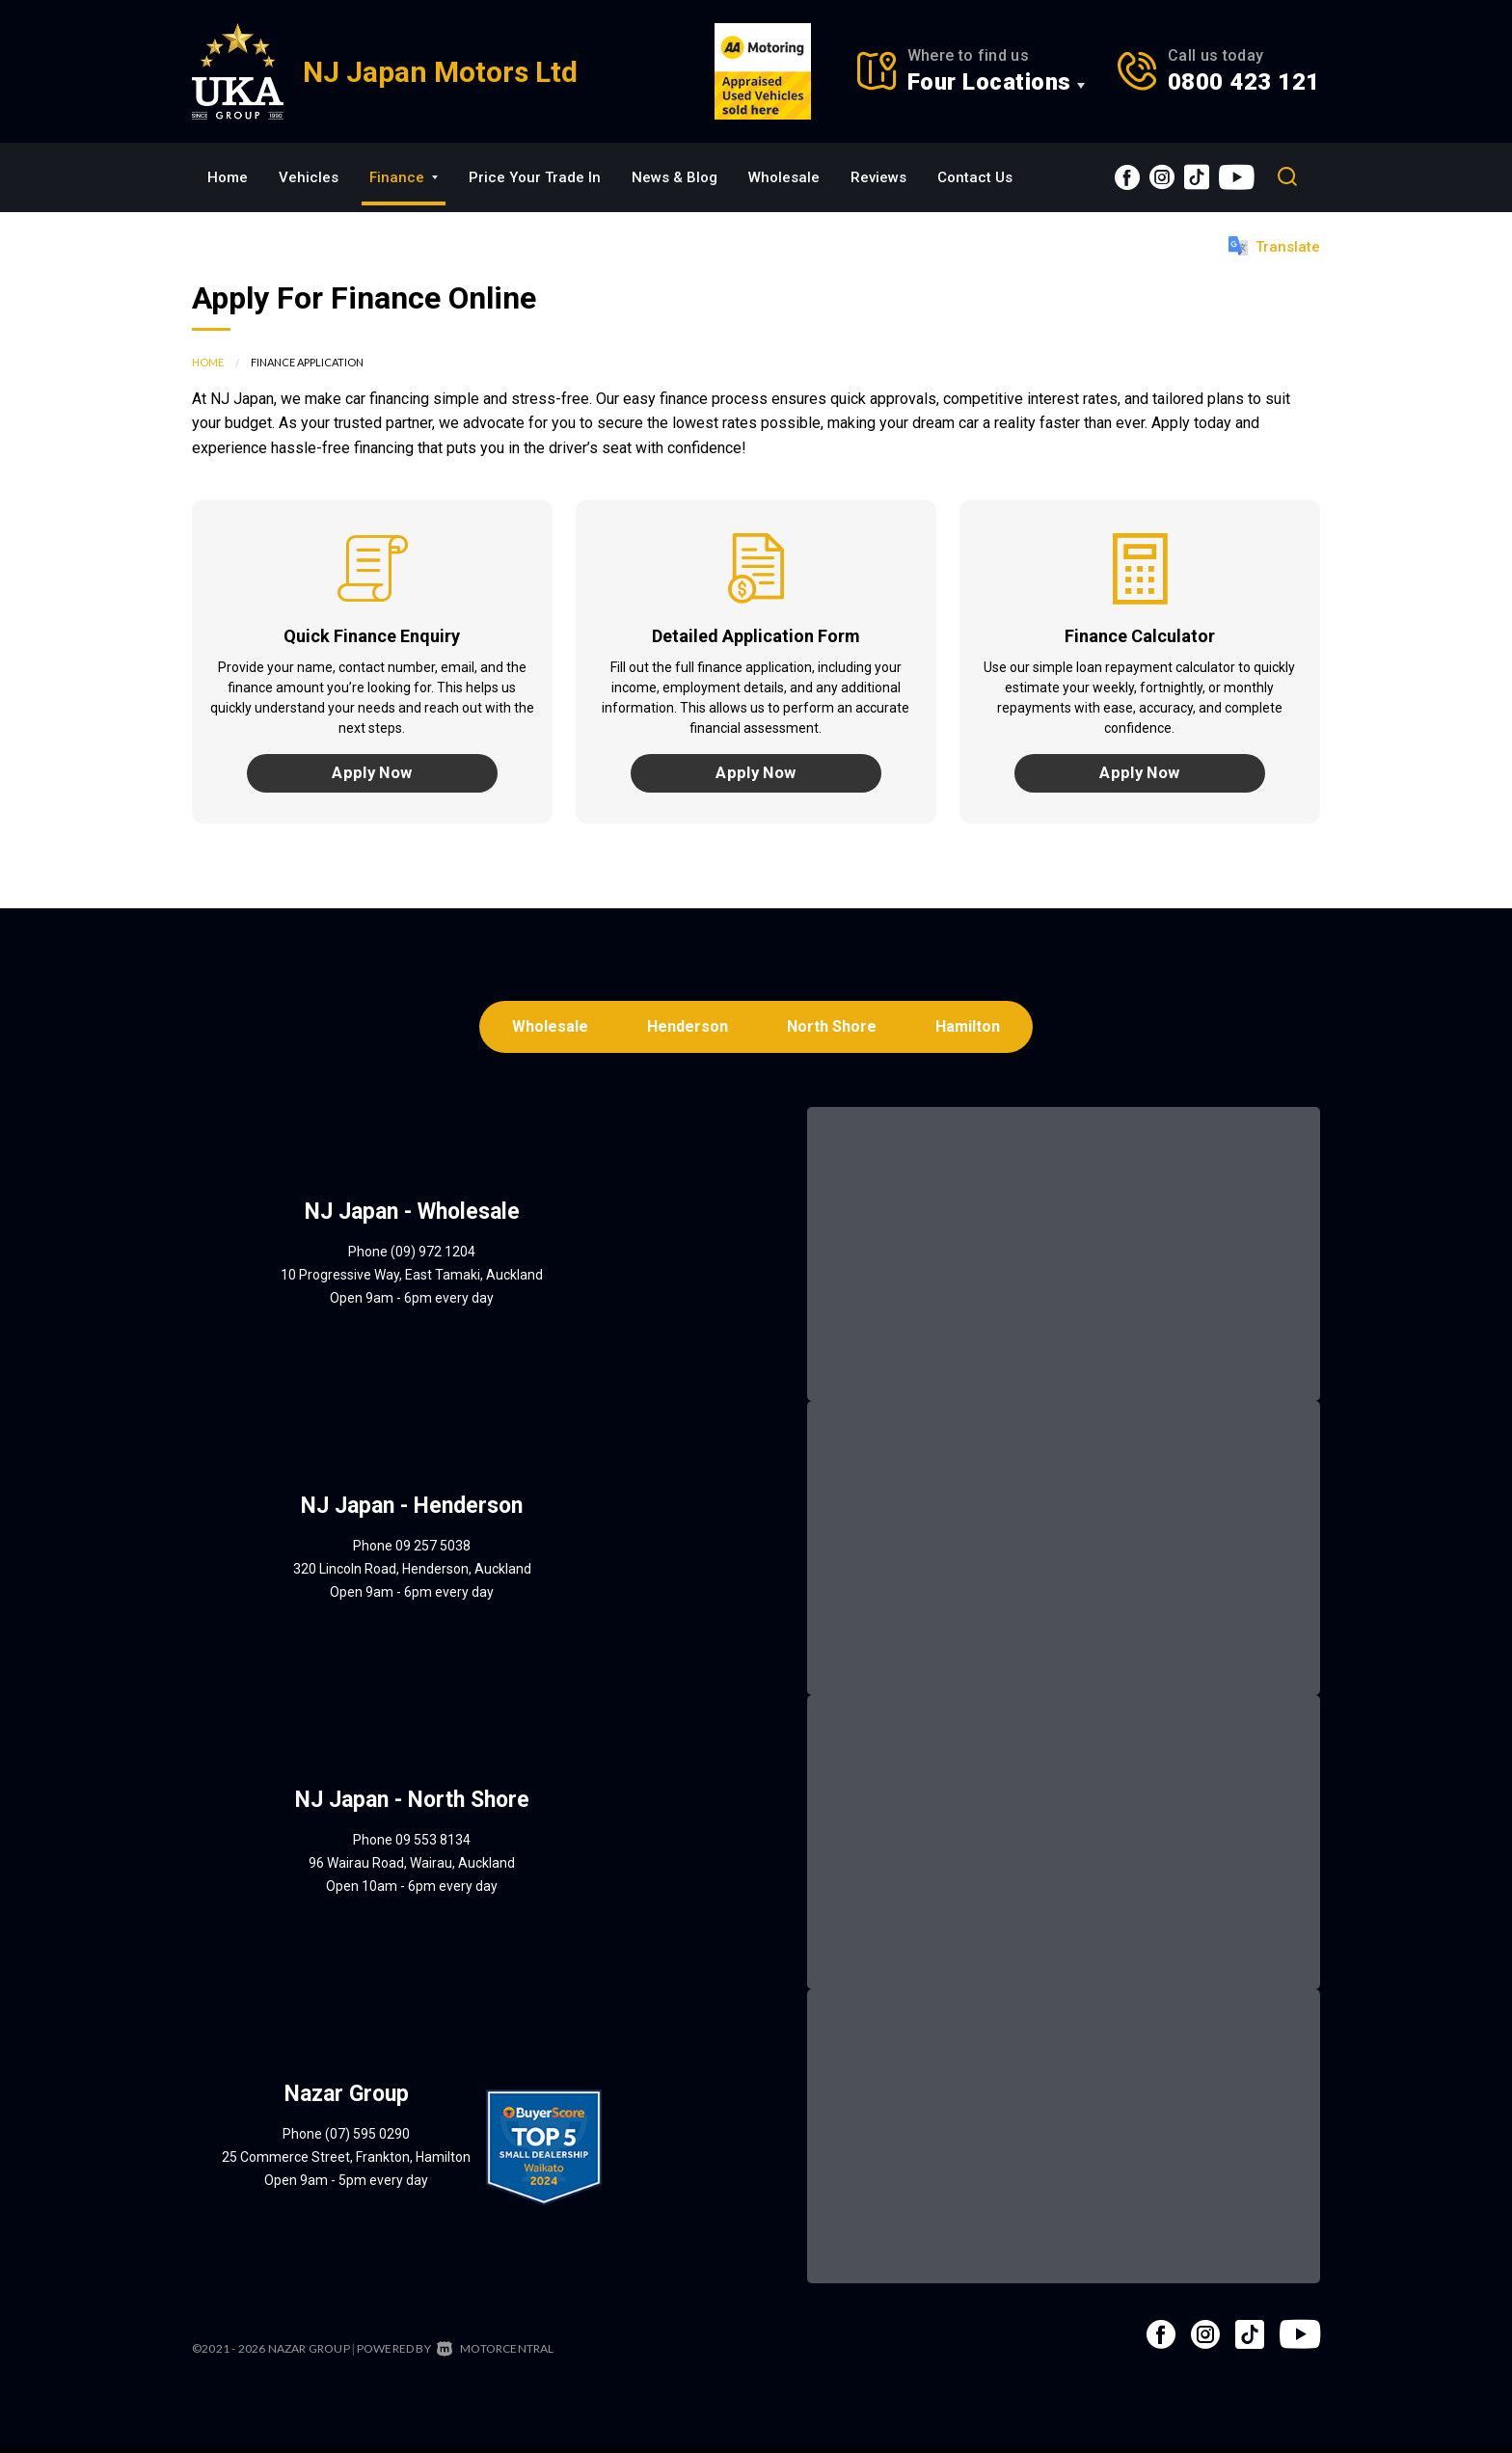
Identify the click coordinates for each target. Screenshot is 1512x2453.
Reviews (878, 177)
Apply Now (372, 775)
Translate (1274, 246)
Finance (403, 177)
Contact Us (974, 177)
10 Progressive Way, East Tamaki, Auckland (412, 1280)
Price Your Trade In (535, 177)
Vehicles (308, 177)
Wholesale (784, 177)
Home (227, 177)
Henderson (686, 1031)
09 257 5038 (433, 1551)
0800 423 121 (1244, 81)
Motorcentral (495, 2354)
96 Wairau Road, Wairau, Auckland (412, 1868)
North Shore (833, 1031)
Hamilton (972, 1031)
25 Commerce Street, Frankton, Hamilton (346, 2162)
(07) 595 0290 (367, 2139)
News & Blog (674, 177)
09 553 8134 (433, 1845)
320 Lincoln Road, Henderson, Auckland (412, 1574)
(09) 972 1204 (433, 1257)
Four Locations (989, 81)
